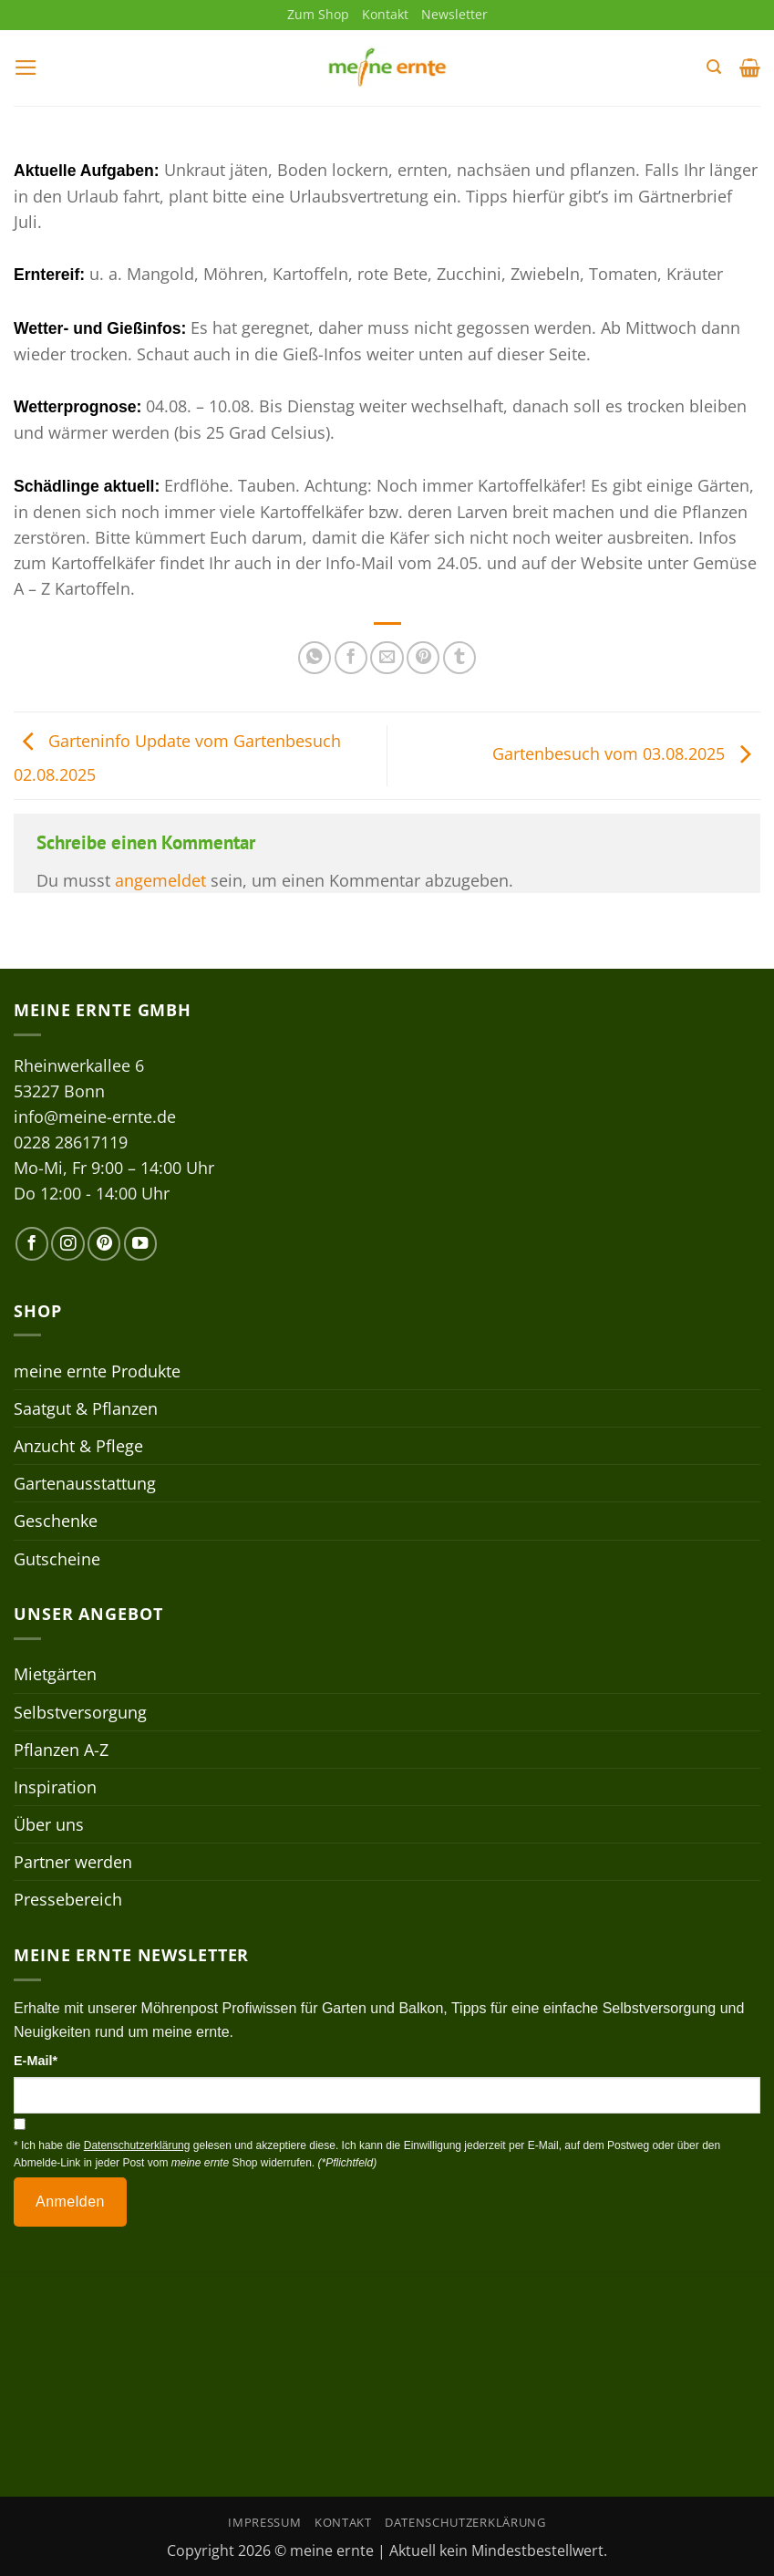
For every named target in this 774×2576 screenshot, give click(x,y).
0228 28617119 (71, 1142)
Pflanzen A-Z (61, 1750)
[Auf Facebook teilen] (351, 657)
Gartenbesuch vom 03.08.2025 (626, 753)
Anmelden (70, 2201)
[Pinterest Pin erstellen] (423, 657)
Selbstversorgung (80, 1712)
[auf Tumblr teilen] (459, 657)
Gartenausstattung (85, 1483)
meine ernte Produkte (97, 1371)
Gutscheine (57, 1559)
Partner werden (73, 1862)
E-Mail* (35, 2060)
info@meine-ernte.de (95, 1116)
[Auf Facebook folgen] (31, 1243)
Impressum (264, 2522)
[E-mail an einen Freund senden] (386, 657)
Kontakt (385, 14)
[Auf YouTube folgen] (140, 1243)
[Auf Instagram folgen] (67, 1243)
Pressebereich (68, 1899)
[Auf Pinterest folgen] (104, 1243)
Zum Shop (318, 14)
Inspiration (55, 1787)
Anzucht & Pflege (78, 1446)
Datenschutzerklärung (465, 2522)
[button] (26, 67)
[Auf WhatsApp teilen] (314, 657)
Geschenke (56, 1521)
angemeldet (160, 880)
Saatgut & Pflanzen (86, 1408)
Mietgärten (55, 1674)
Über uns (49, 1824)
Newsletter (454, 14)
